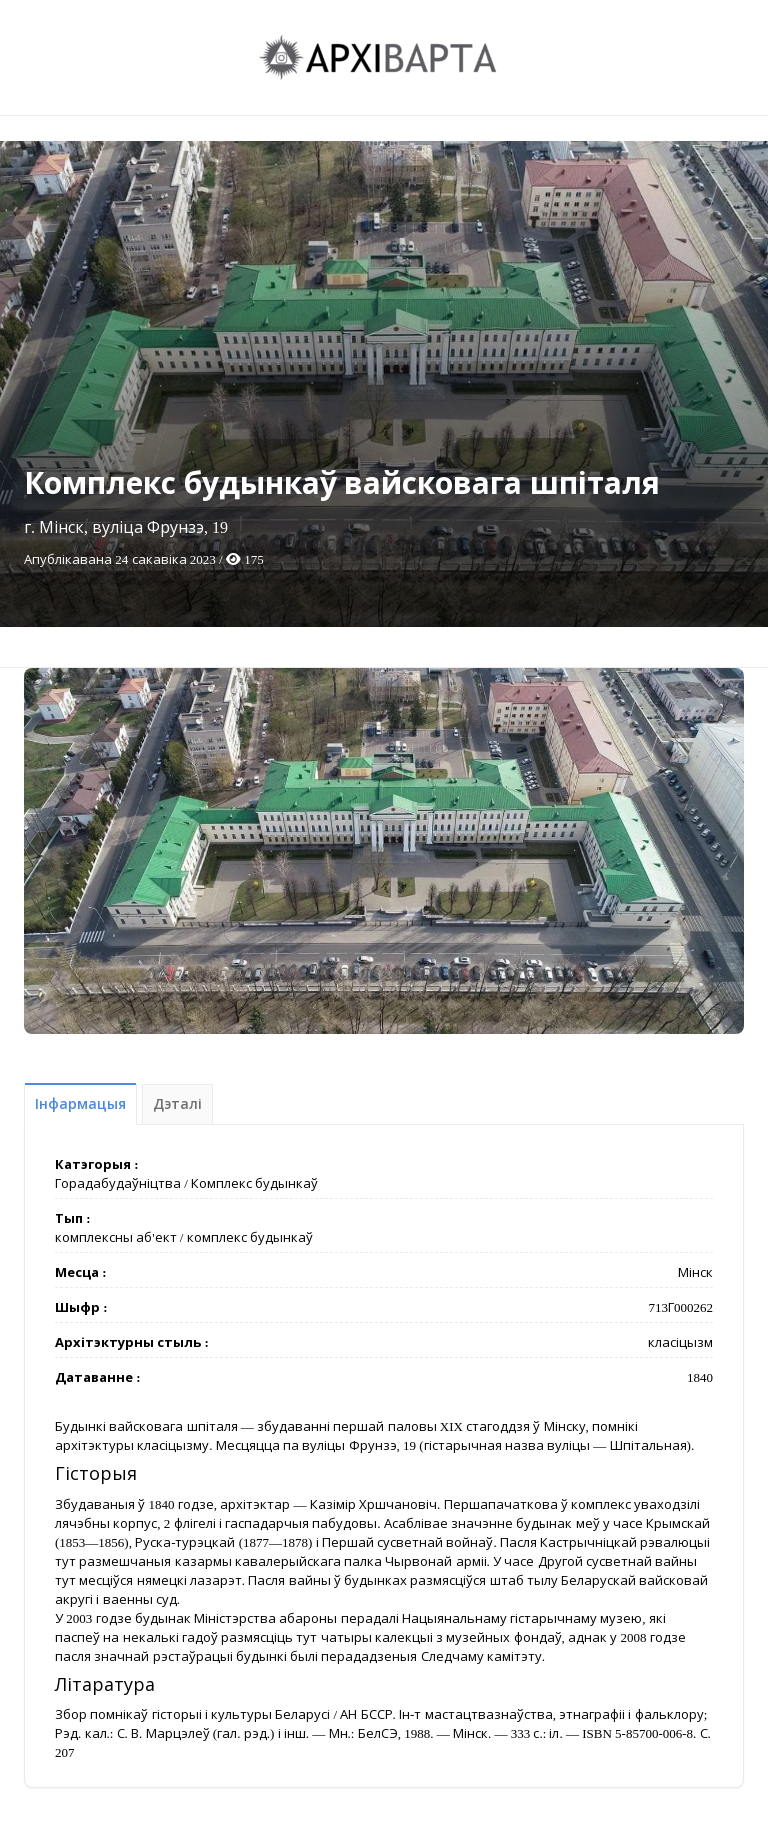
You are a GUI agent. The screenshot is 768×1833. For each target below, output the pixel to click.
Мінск (695, 1272)
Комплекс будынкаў (254, 1183)
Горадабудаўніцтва (118, 1183)
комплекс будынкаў (250, 1237)
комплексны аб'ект (116, 1237)
